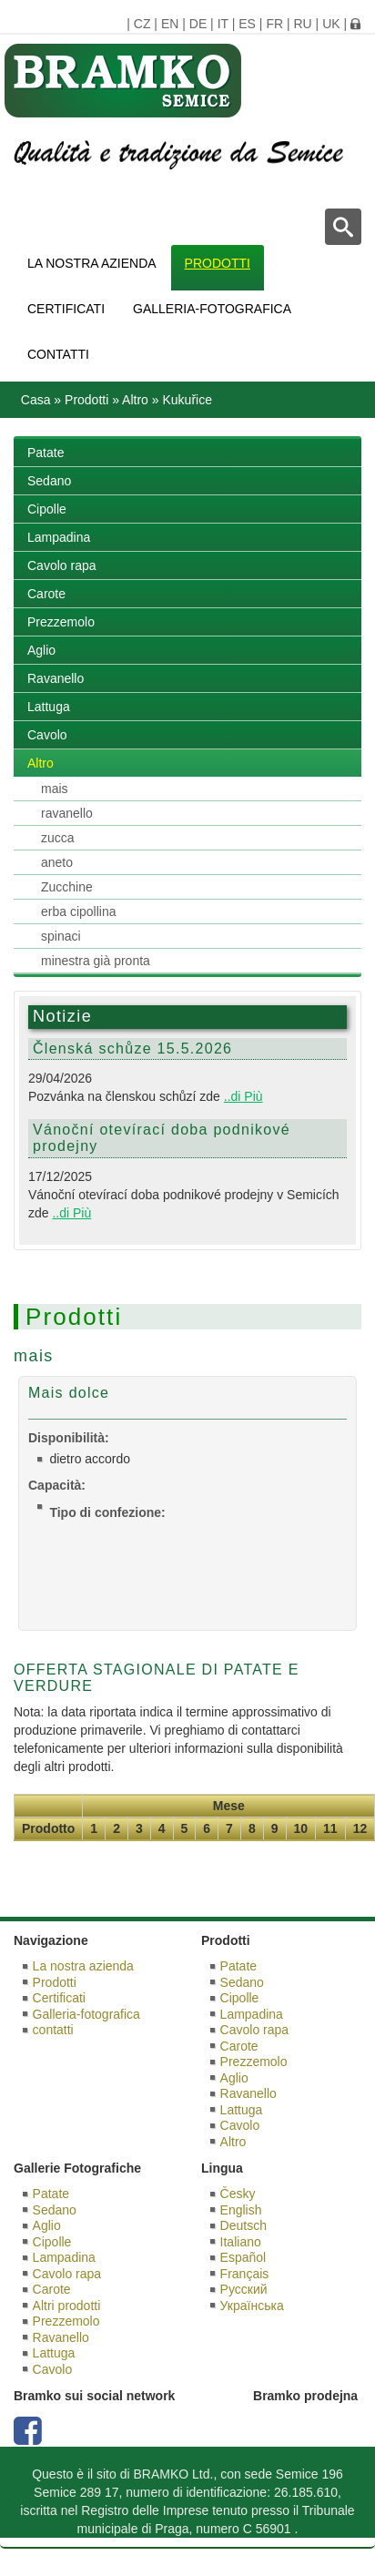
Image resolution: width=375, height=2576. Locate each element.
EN (169, 23)
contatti (58, 354)
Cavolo (47, 735)
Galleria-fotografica (212, 308)
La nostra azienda (92, 263)
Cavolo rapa (61, 565)
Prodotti (217, 263)
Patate (45, 452)
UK (331, 23)
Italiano (240, 2242)
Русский (244, 2289)
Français (244, 2273)
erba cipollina (79, 911)
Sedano (49, 480)
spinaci (61, 936)
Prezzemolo (61, 622)
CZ (142, 23)
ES (247, 23)
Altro (135, 399)
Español (243, 2257)
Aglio (41, 650)
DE (198, 23)
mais (54, 788)
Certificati (66, 308)
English (241, 2210)
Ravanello (55, 678)
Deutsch (243, 2225)
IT (223, 23)
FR (274, 23)
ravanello (67, 813)
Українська (252, 2305)
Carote (46, 593)
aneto (57, 862)
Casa (36, 399)
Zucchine (67, 887)
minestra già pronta (95, 960)
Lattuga (48, 706)
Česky (238, 2193)
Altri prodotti (67, 2305)
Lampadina (58, 537)
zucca (58, 837)
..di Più (243, 1096)
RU (302, 23)
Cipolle (46, 509)
